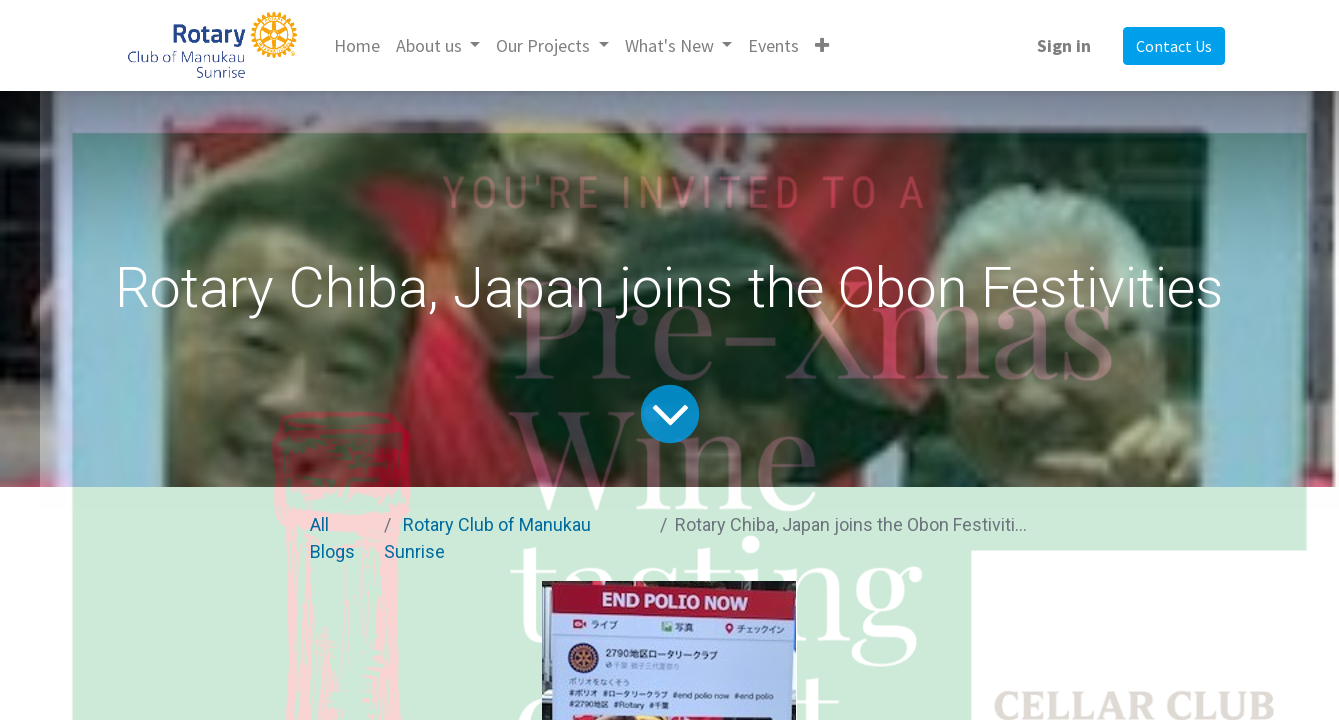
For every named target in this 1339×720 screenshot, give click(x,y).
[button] (822, 45)
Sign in (1064, 45)
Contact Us (1174, 46)
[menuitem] (357, 45)
